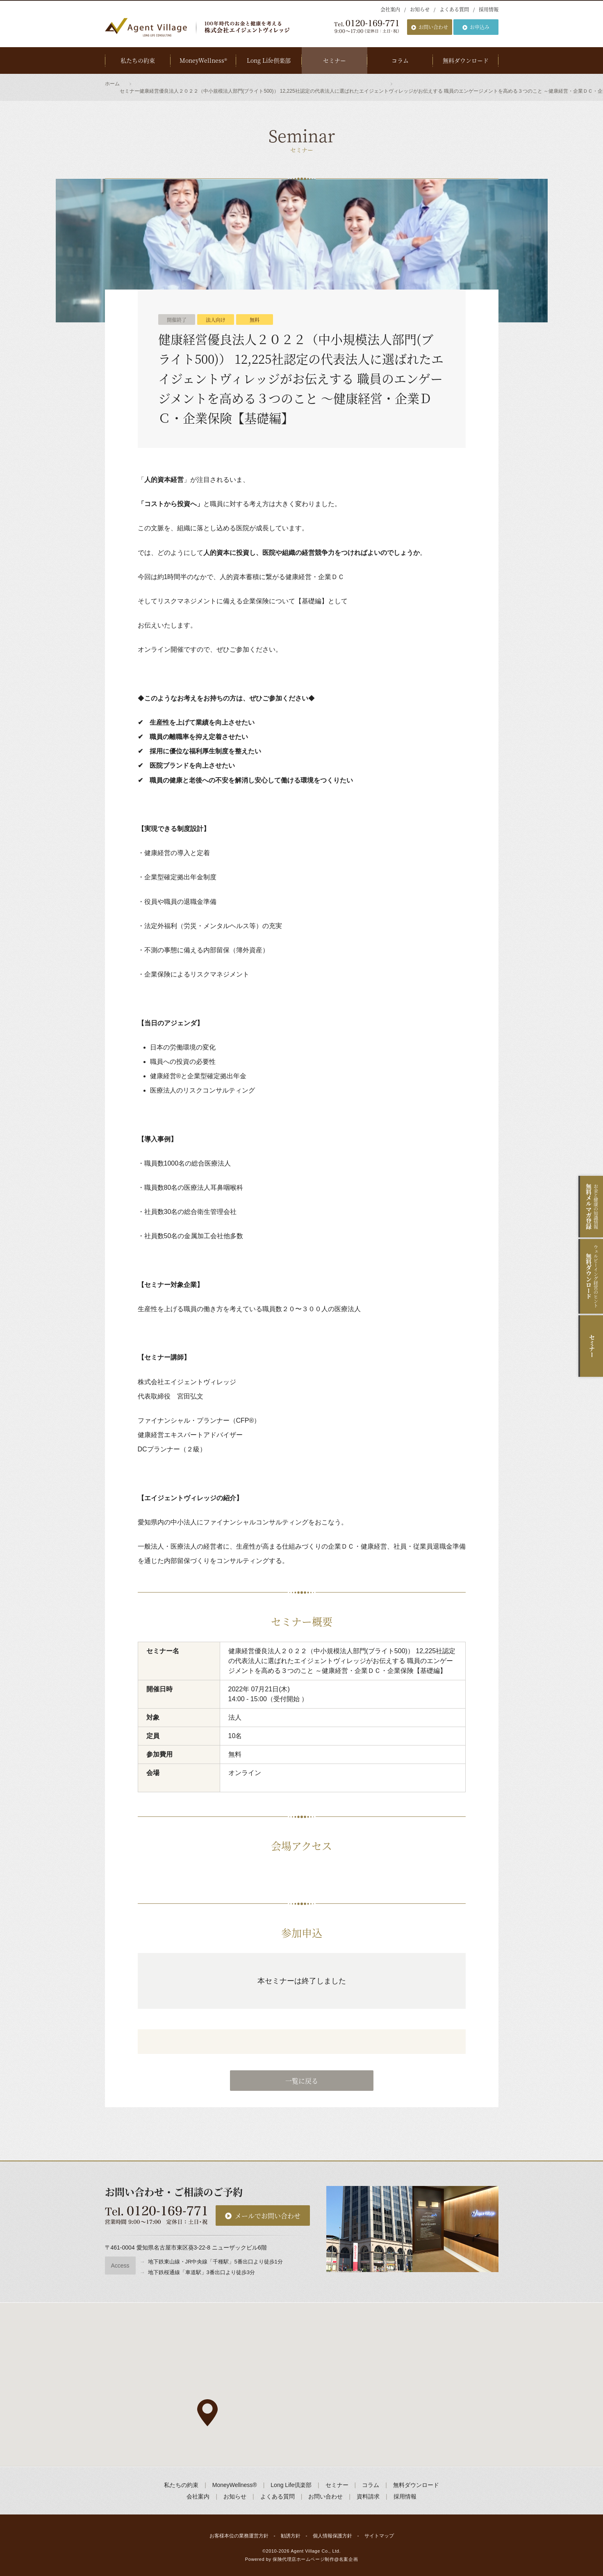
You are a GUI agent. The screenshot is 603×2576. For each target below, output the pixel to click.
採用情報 (488, 9)
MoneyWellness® (203, 60)
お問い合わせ (433, 26)
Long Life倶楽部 (269, 60)
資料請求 (368, 2496)
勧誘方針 (290, 2536)
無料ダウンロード (466, 60)
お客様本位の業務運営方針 (239, 2536)
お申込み (479, 26)
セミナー (334, 60)
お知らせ (420, 9)
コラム (400, 60)
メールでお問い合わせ (267, 2215)
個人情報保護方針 (332, 2536)
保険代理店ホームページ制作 (303, 2559)
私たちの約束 (138, 60)
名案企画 (348, 2559)
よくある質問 (454, 9)
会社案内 (390, 9)
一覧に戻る (301, 2080)
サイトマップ (379, 2536)
